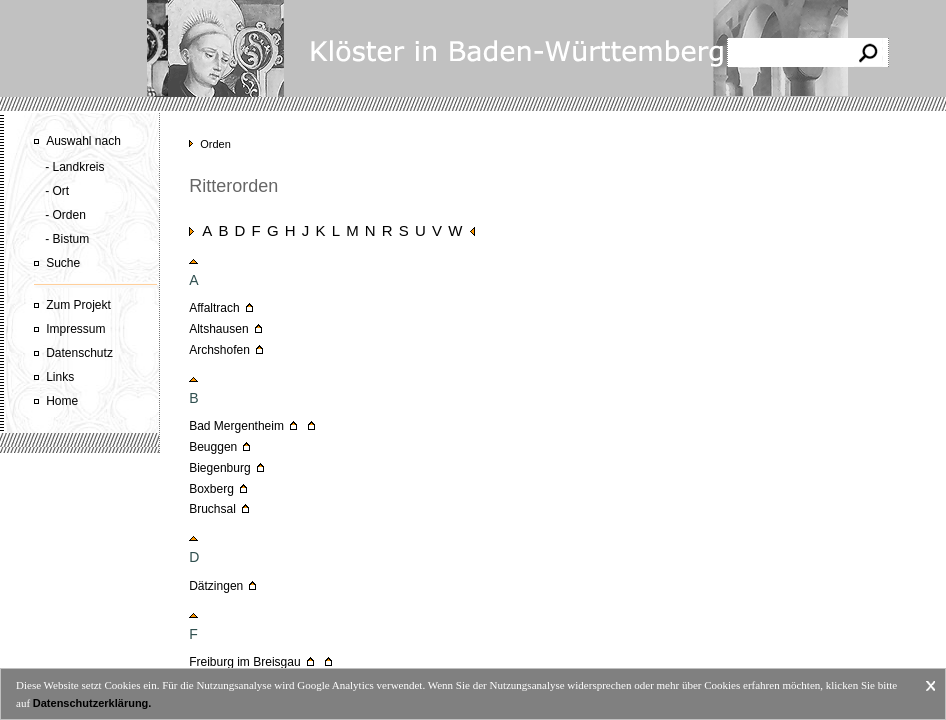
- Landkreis (74, 167)
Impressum (75, 329)
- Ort (57, 191)
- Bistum (67, 239)
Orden (215, 144)
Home (62, 401)
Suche (63, 263)
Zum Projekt (78, 305)
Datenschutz (79, 353)
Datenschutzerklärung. (92, 703)
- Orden (65, 215)
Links (60, 377)
